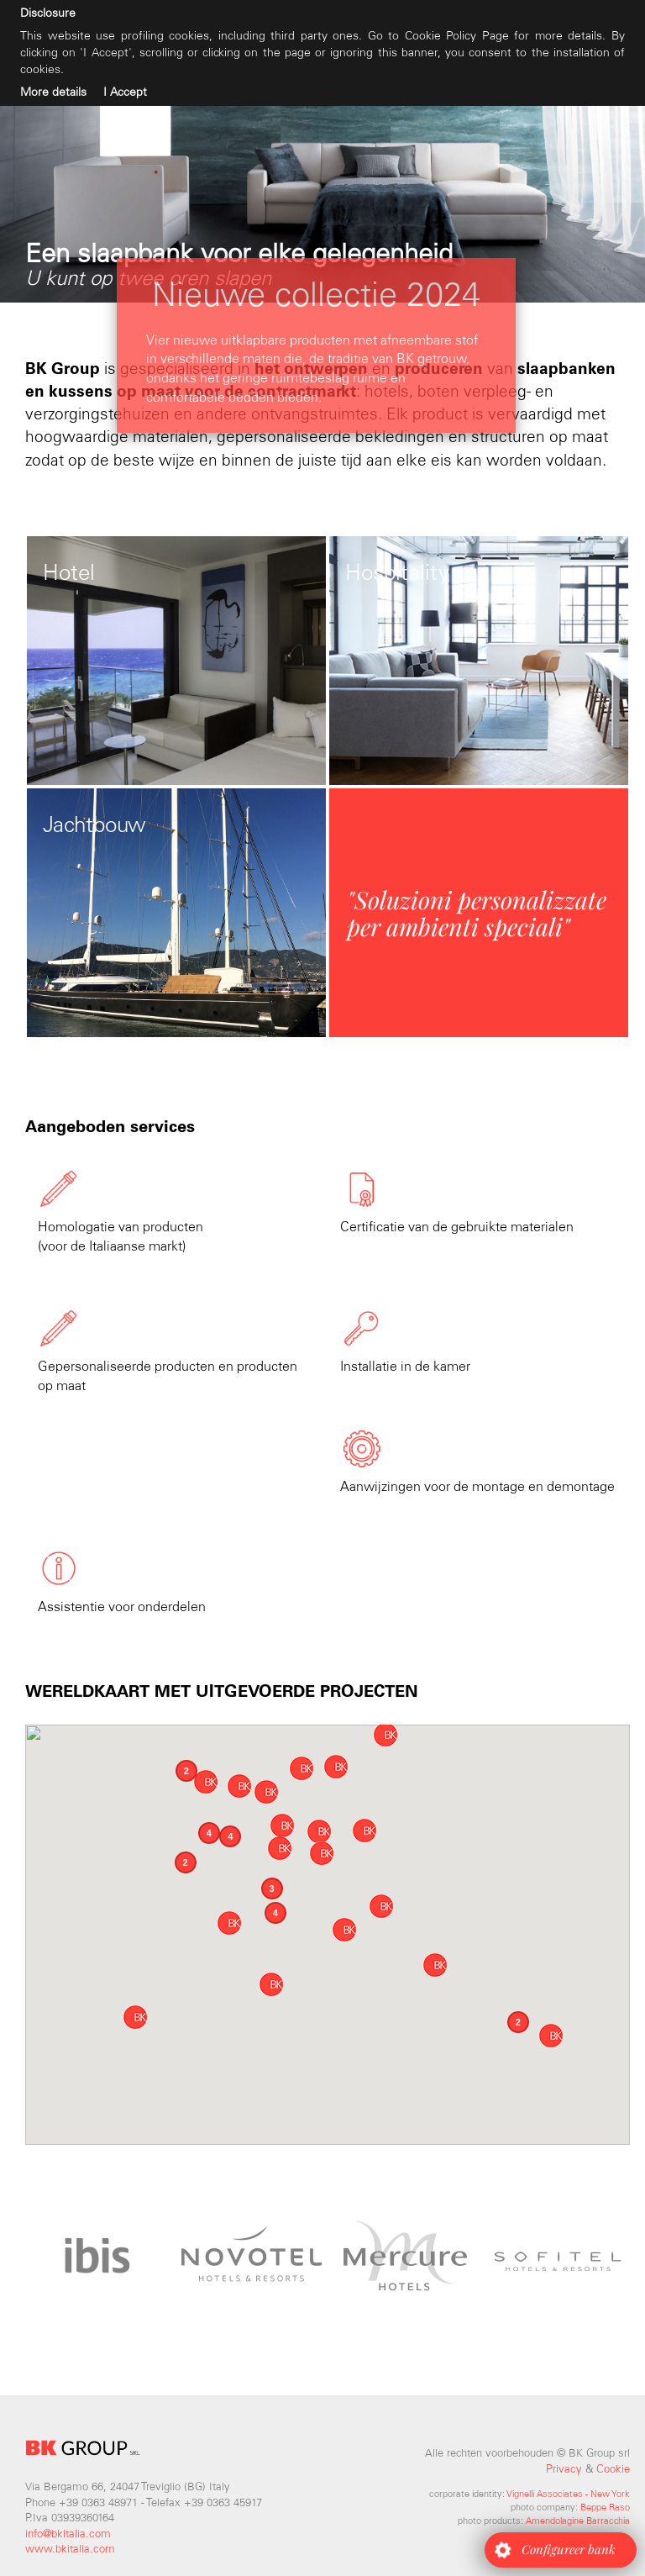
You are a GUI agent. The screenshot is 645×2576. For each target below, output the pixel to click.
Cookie (613, 2469)
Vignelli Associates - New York (568, 2494)
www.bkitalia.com (70, 2548)
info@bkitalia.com (68, 2533)
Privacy (564, 2469)
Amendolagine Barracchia (578, 2520)
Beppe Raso (605, 2507)
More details (53, 92)
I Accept (125, 92)
